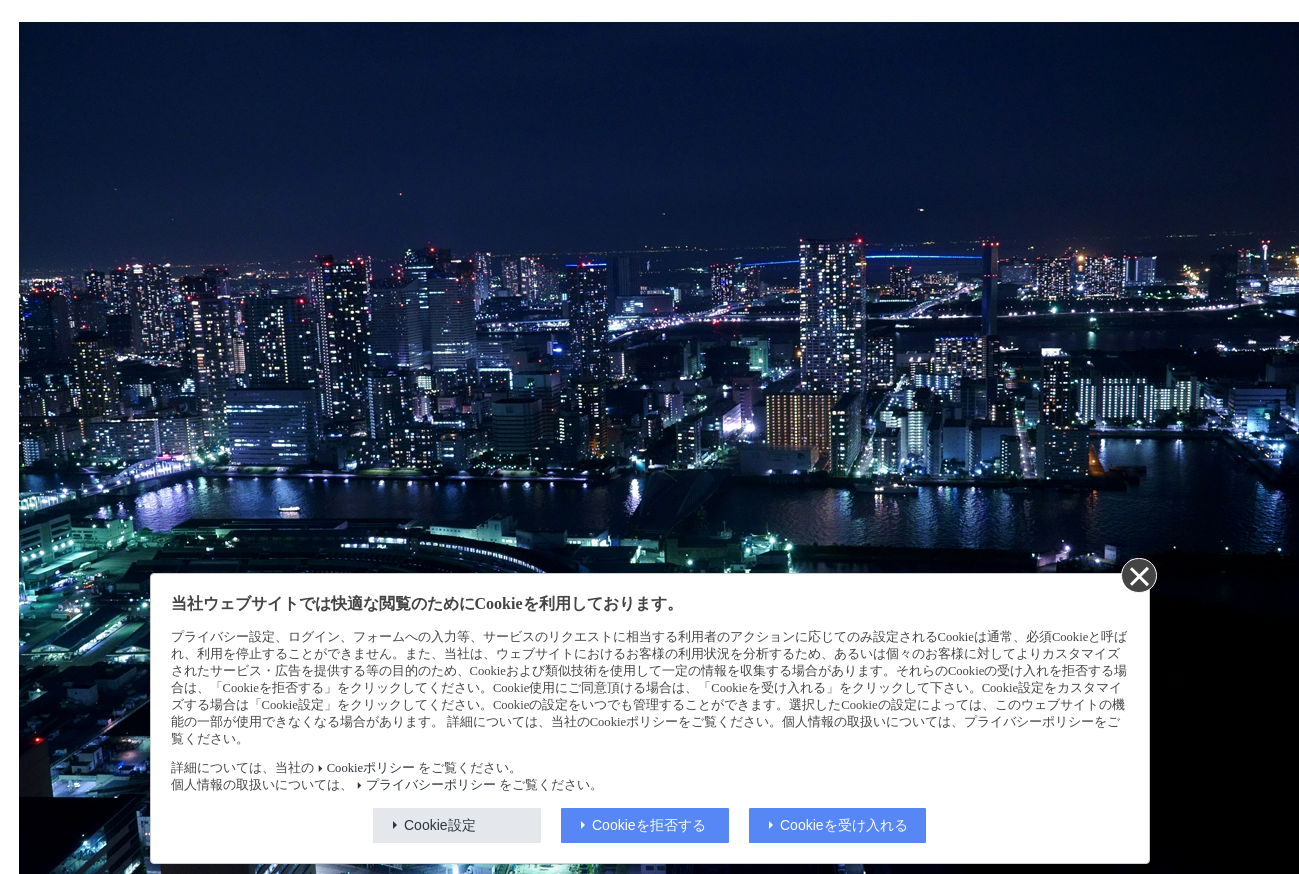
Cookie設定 (440, 825)
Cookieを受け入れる (844, 825)
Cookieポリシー (371, 768)
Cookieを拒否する (649, 825)
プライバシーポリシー (431, 785)
